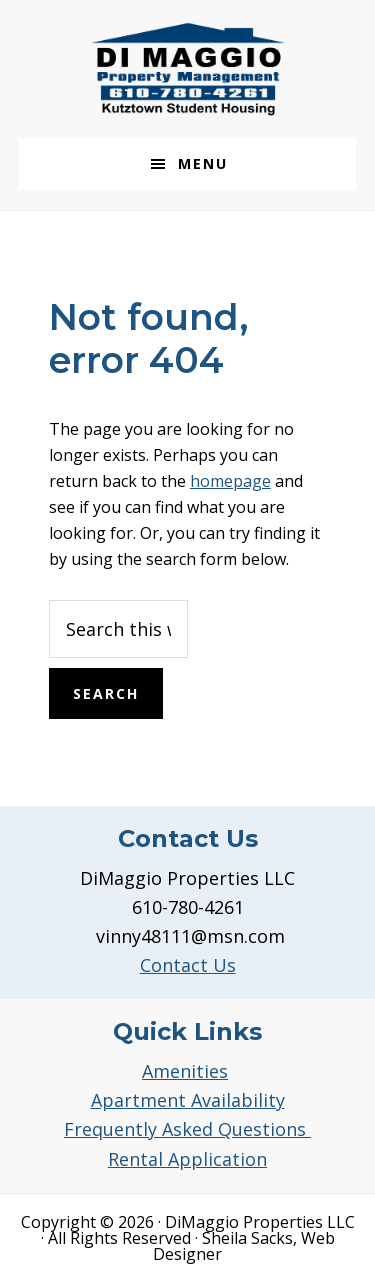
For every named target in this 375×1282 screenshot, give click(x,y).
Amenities (185, 1071)
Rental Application (187, 1159)
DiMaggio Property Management (188, 69)
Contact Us (188, 965)
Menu (203, 163)
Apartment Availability (188, 1100)
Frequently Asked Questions (187, 1129)
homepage (230, 481)
